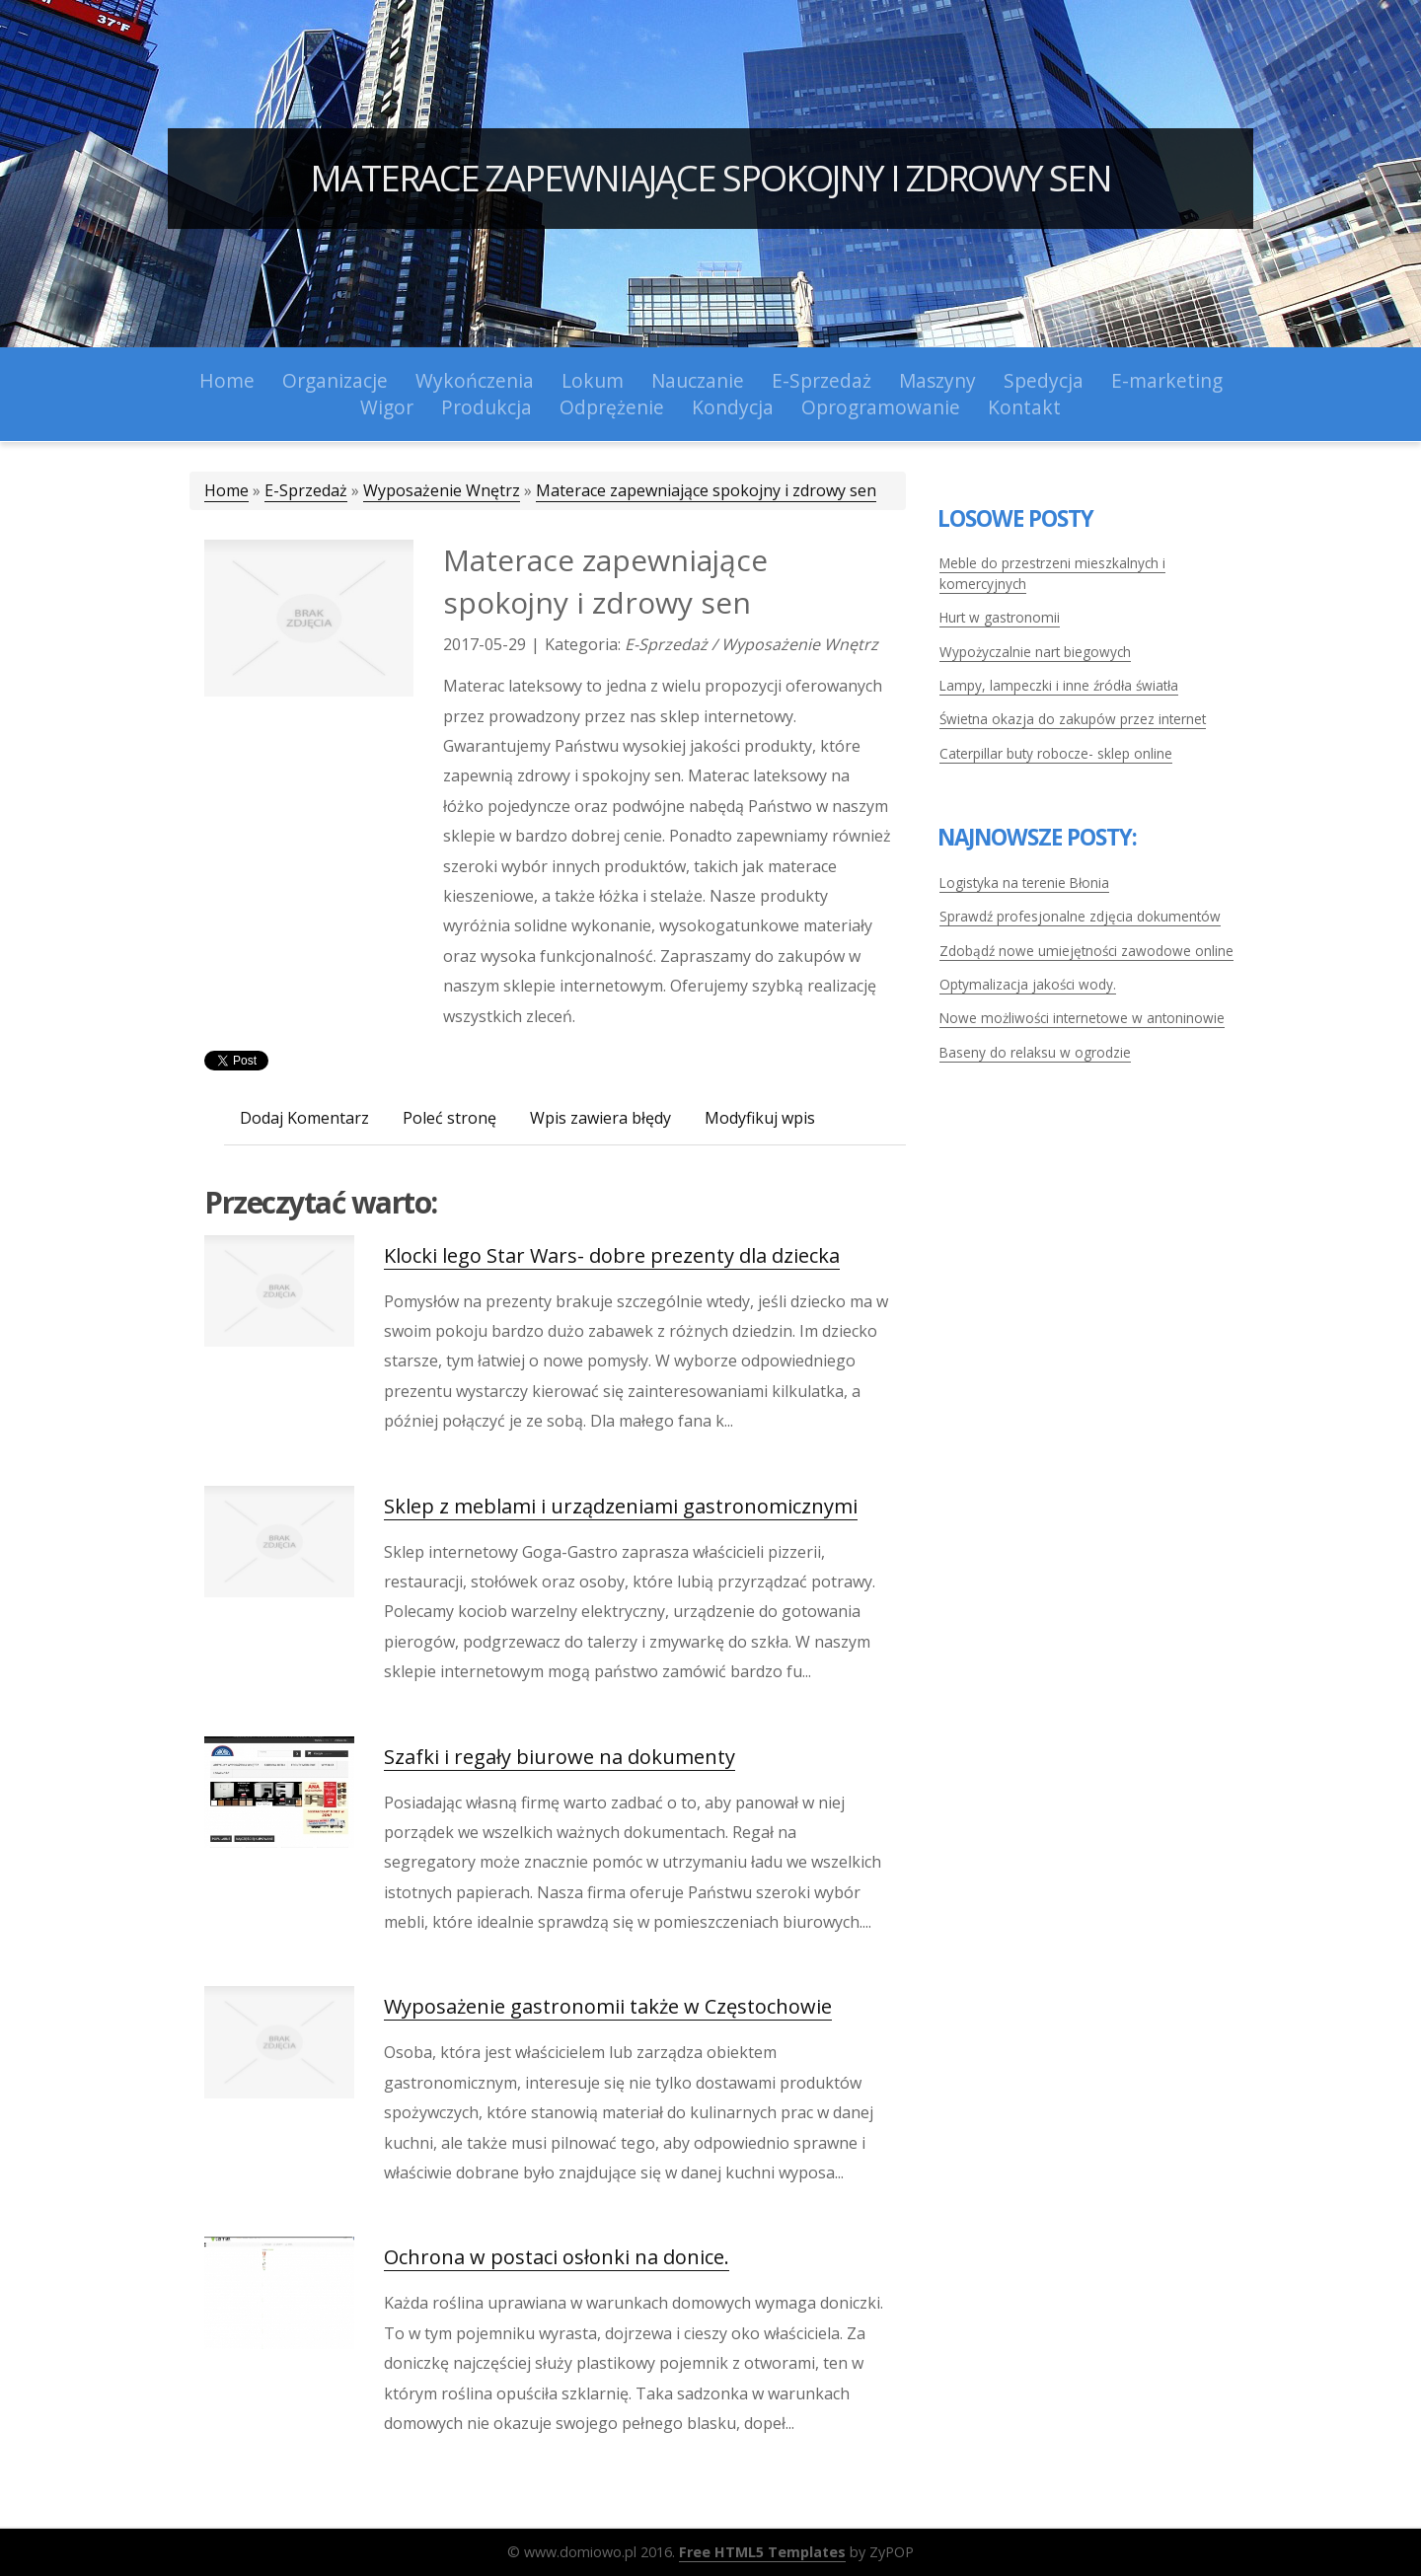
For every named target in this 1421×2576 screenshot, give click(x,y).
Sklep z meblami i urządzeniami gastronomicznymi (621, 1506)
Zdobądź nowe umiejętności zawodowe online (1086, 950)
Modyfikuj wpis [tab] (760, 1118)
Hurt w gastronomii (999, 617)
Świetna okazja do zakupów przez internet (1072, 718)
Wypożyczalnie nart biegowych (1035, 651)
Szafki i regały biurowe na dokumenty (559, 1756)
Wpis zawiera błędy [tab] (600, 1118)
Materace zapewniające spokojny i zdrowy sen (710, 178)
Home (226, 490)
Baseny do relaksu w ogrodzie (1035, 1052)
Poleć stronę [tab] (449, 1118)
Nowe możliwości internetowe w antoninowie (1082, 1017)
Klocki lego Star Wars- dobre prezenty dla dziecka (612, 1255)
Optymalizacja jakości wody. (1027, 984)
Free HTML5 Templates (762, 2551)
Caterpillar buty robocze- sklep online (1055, 753)
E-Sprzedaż (305, 490)
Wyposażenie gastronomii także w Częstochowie (608, 2006)
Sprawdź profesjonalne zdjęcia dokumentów (1080, 916)
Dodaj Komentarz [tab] (304, 1118)
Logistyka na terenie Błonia (1024, 882)
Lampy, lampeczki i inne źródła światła (1058, 685)
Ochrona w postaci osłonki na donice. (556, 2257)
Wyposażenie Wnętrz (441, 490)
